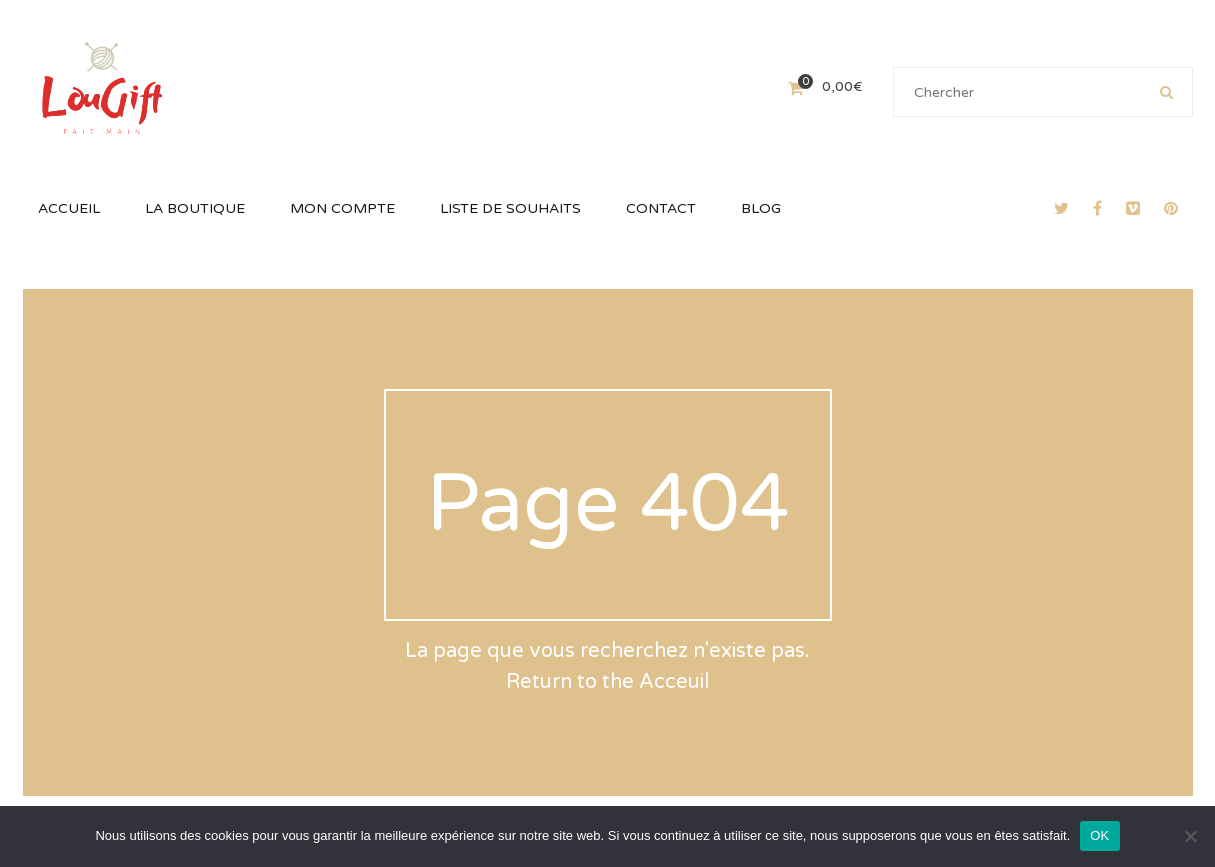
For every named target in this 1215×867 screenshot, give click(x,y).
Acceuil (674, 682)
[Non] (1190, 836)
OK (1099, 835)
